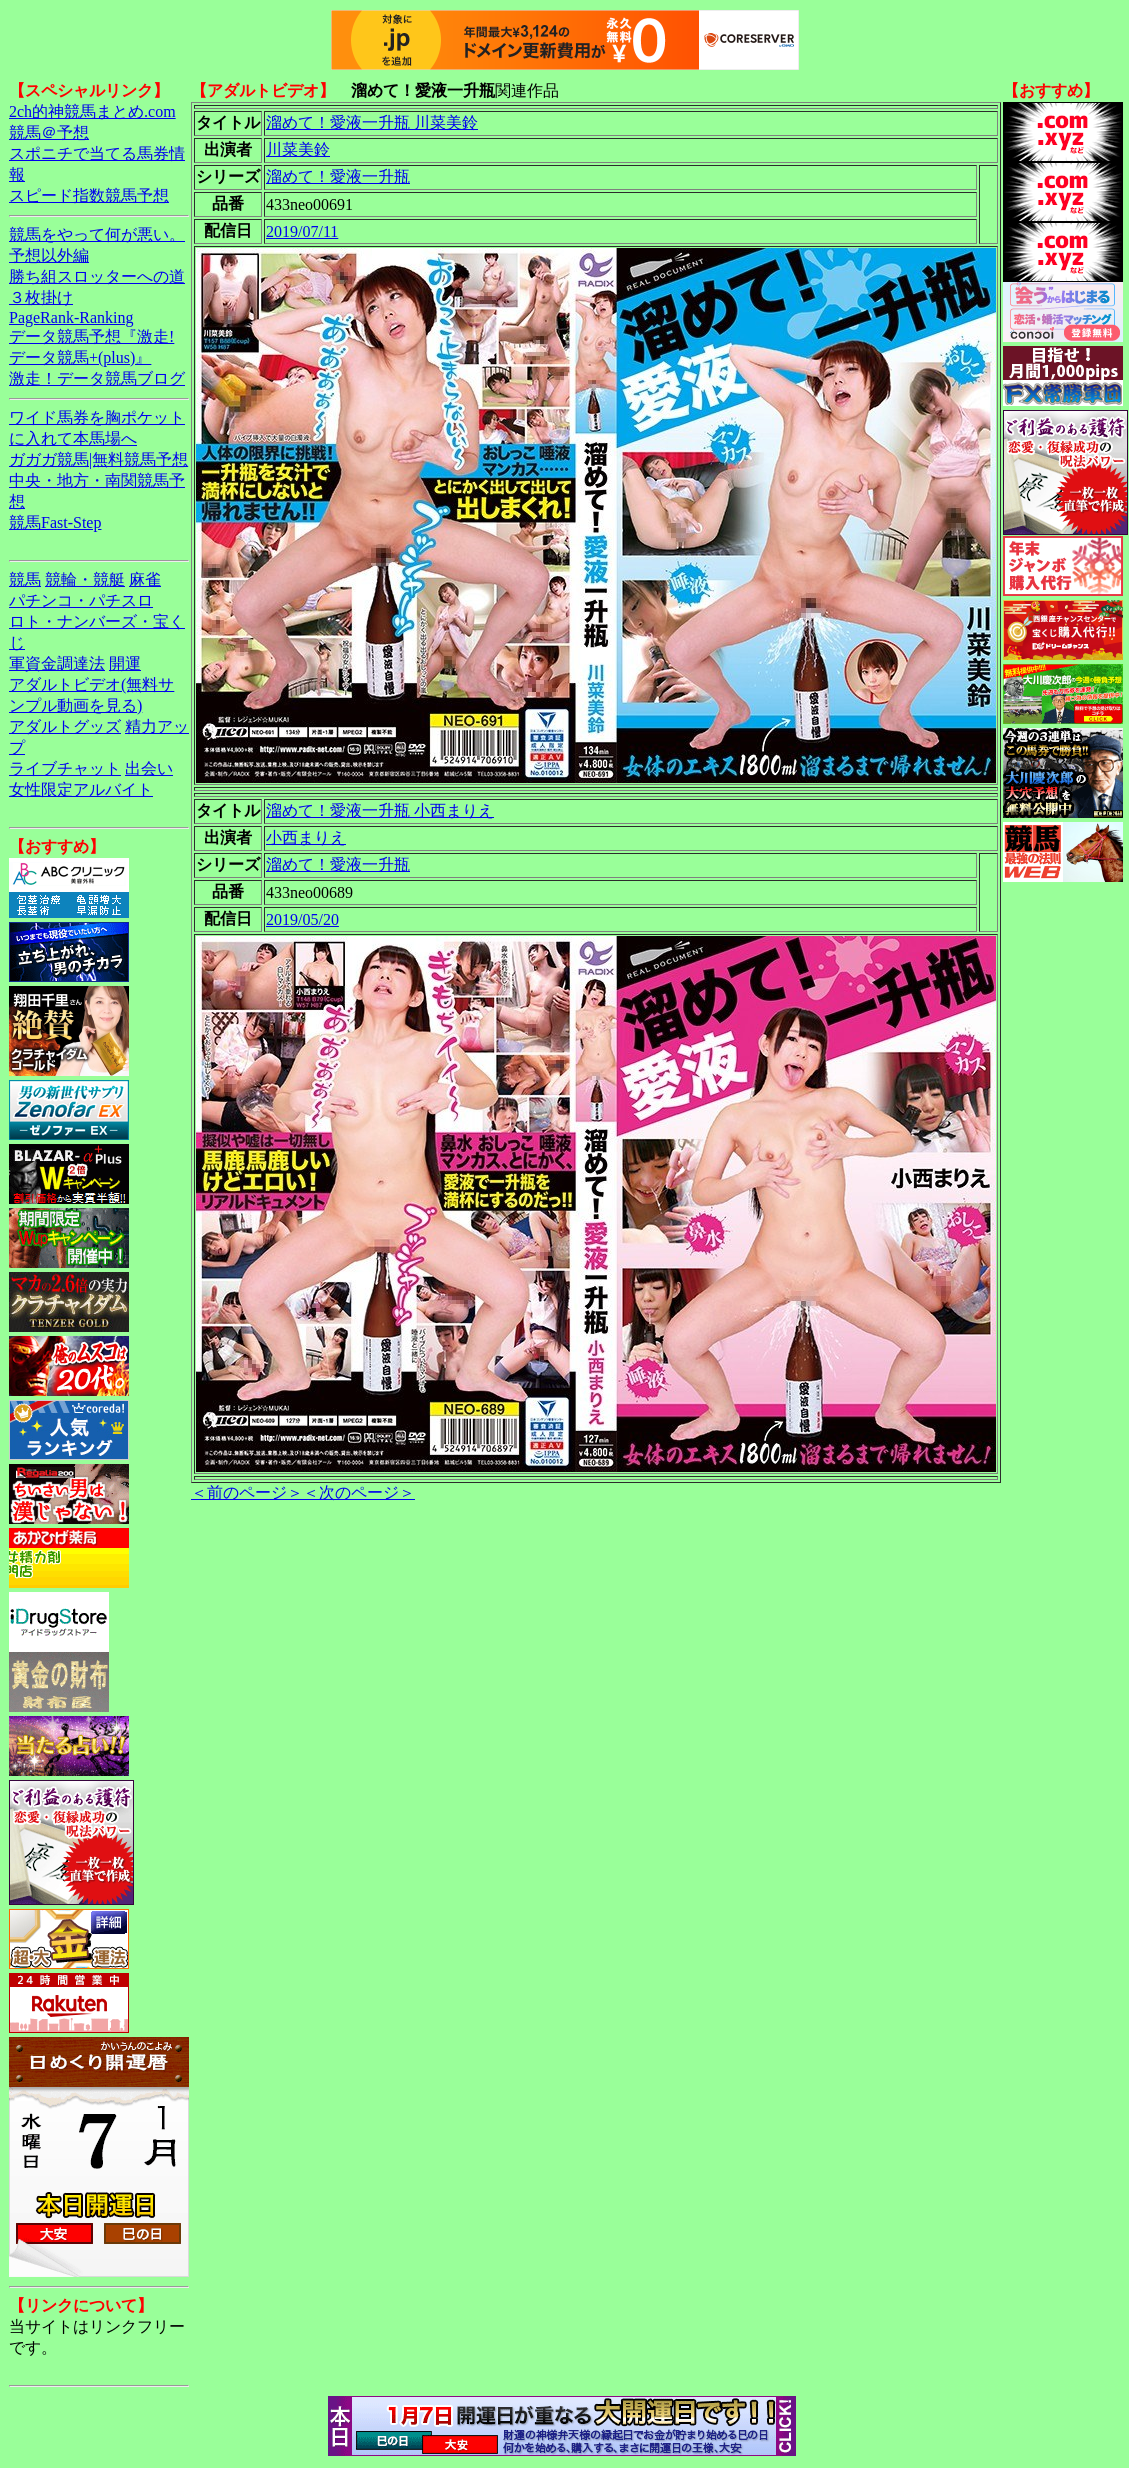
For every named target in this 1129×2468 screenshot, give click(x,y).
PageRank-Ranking (71, 317)
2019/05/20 (302, 919)
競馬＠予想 (49, 132)
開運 (125, 663)
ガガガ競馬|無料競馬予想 (98, 459)
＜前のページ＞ (247, 1492)
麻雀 (145, 579)
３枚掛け (41, 297)
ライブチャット (65, 768)
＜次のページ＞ (359, 1492)
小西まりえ (306, 837)
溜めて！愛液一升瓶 (338, 176)
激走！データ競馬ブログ (97, 378)
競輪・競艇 (85, 579)
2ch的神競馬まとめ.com (92, 111)
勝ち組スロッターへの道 (97, 276)
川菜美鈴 (298, 149)
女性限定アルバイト (81, 789)
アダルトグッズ (65, 726)
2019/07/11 (302, 231)
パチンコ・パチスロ (81, 600)
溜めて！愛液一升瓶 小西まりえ (380, 810)
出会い (149, 768)
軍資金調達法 (57, 663)
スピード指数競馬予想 (89, 195)
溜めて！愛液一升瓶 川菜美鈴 (372, 122)
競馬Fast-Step (55, 522)
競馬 (25, 579)
